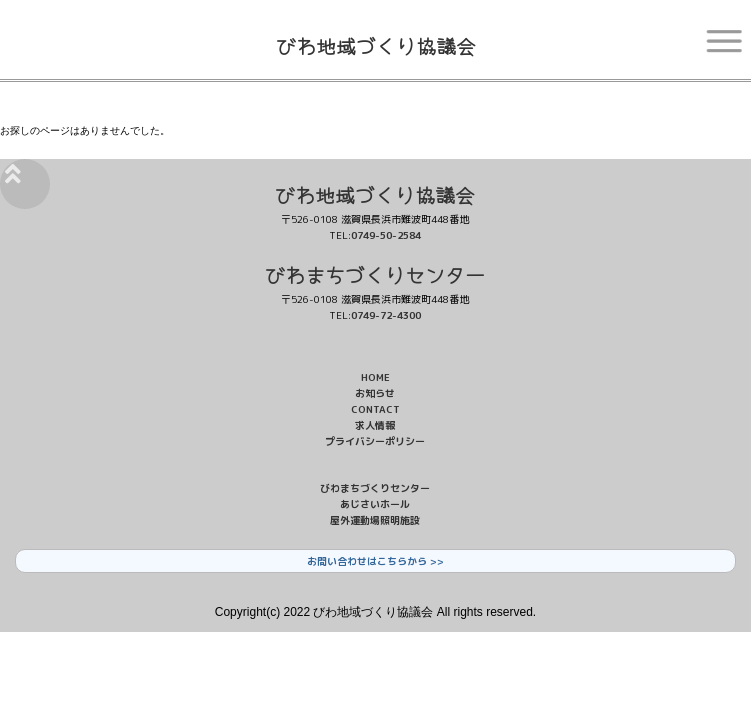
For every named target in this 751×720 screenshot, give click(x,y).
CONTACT (375, 409)
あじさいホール (375, 504)
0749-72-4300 (386, 315)
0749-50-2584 (386, 235)
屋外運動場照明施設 (375, 520)
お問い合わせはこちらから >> (375, 561)
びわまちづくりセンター (375, 274)
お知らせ (375, 393)
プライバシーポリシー (375, 441)
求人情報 (375, 425)
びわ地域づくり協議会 (376, 45)
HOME (375, 377)
